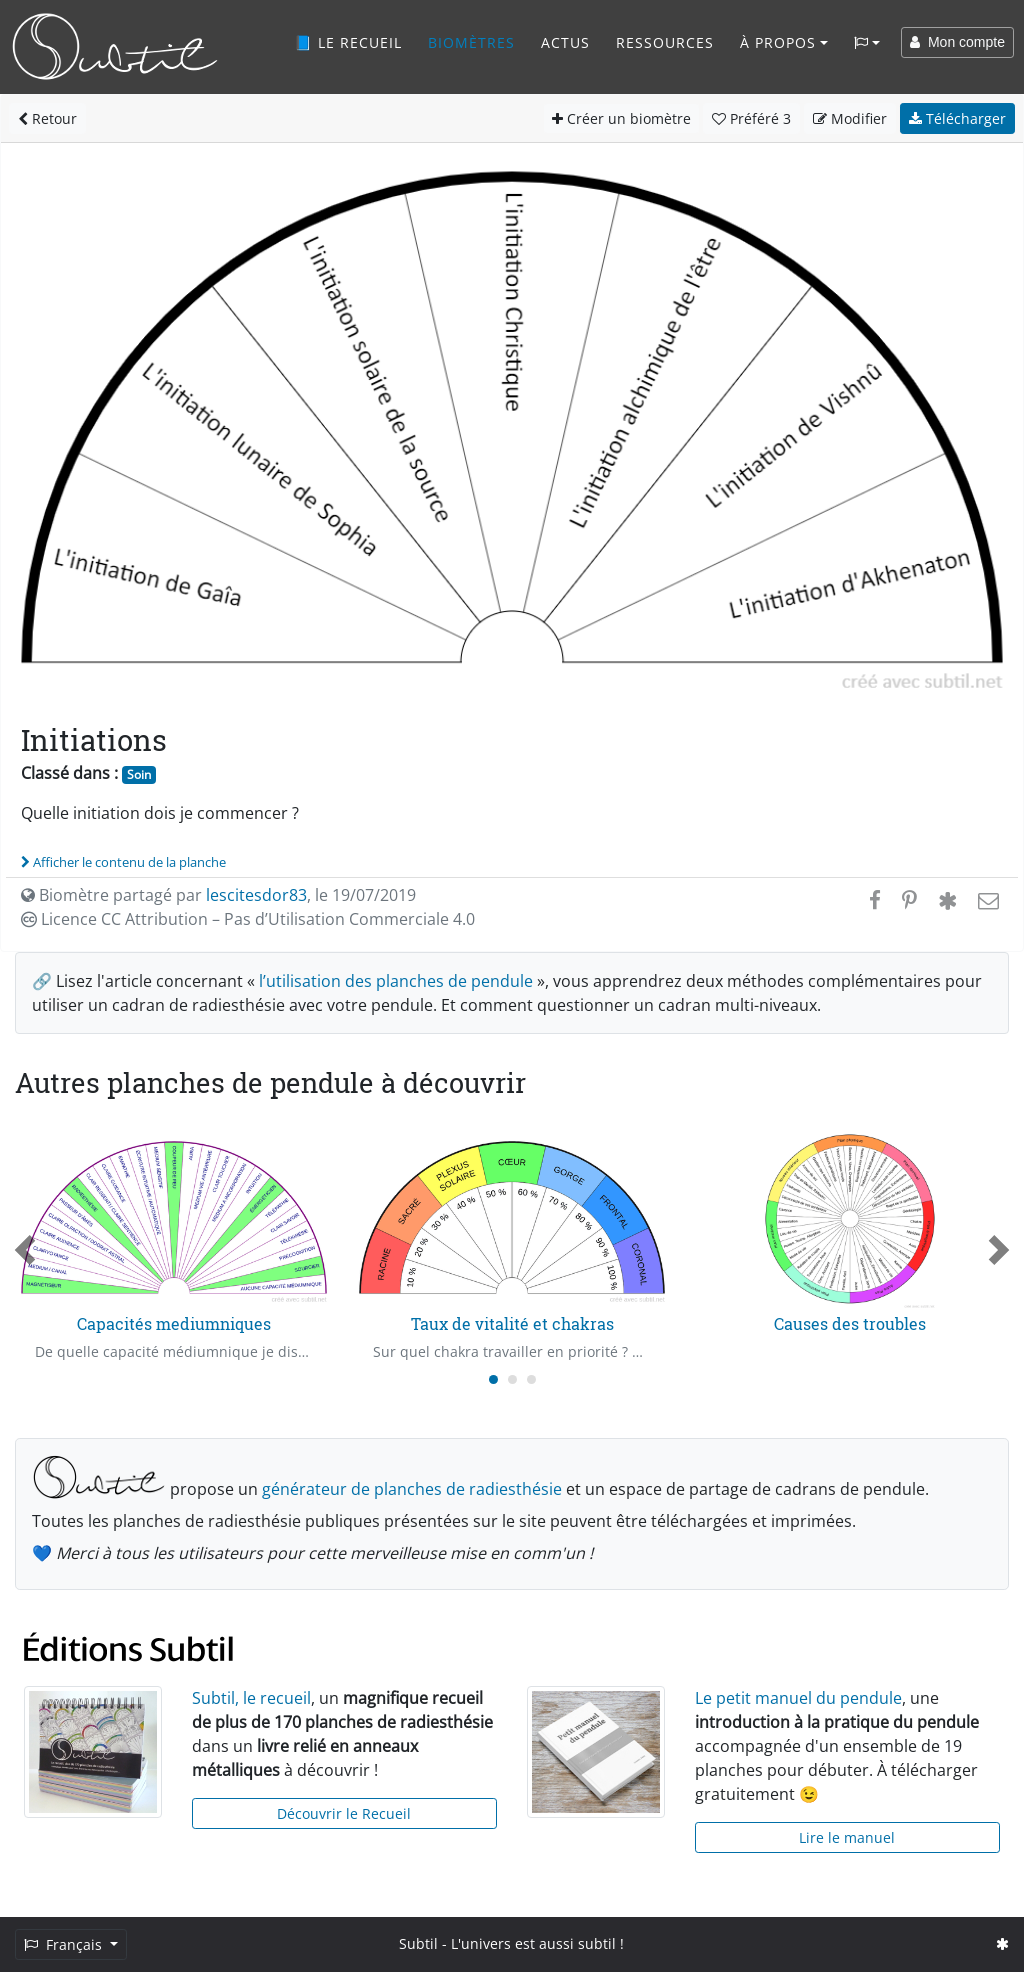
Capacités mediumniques (174, 1323)
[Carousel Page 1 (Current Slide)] (493, 1379)
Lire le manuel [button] (847, 1837)
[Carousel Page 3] (531, 1379)
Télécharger (957, 118)
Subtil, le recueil (251, 1698)
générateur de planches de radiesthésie (412, 1489)
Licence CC (248, 919)
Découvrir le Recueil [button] (344, 1813)
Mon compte (957, 42)
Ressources (665, 42)
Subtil (418, 1943)
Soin (139, 774)
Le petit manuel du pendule (798, 1698)
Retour (47, 118)
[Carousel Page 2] (512, 1379)
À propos (778, 42)
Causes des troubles (850, 1323)
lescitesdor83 (256, 895)
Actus (565, 42)
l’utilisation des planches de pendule (396, 981)
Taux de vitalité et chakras (512, 1323)
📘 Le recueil (348, 42)
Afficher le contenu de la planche (123, 862)
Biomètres (471, 42)
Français (65, 1944)
